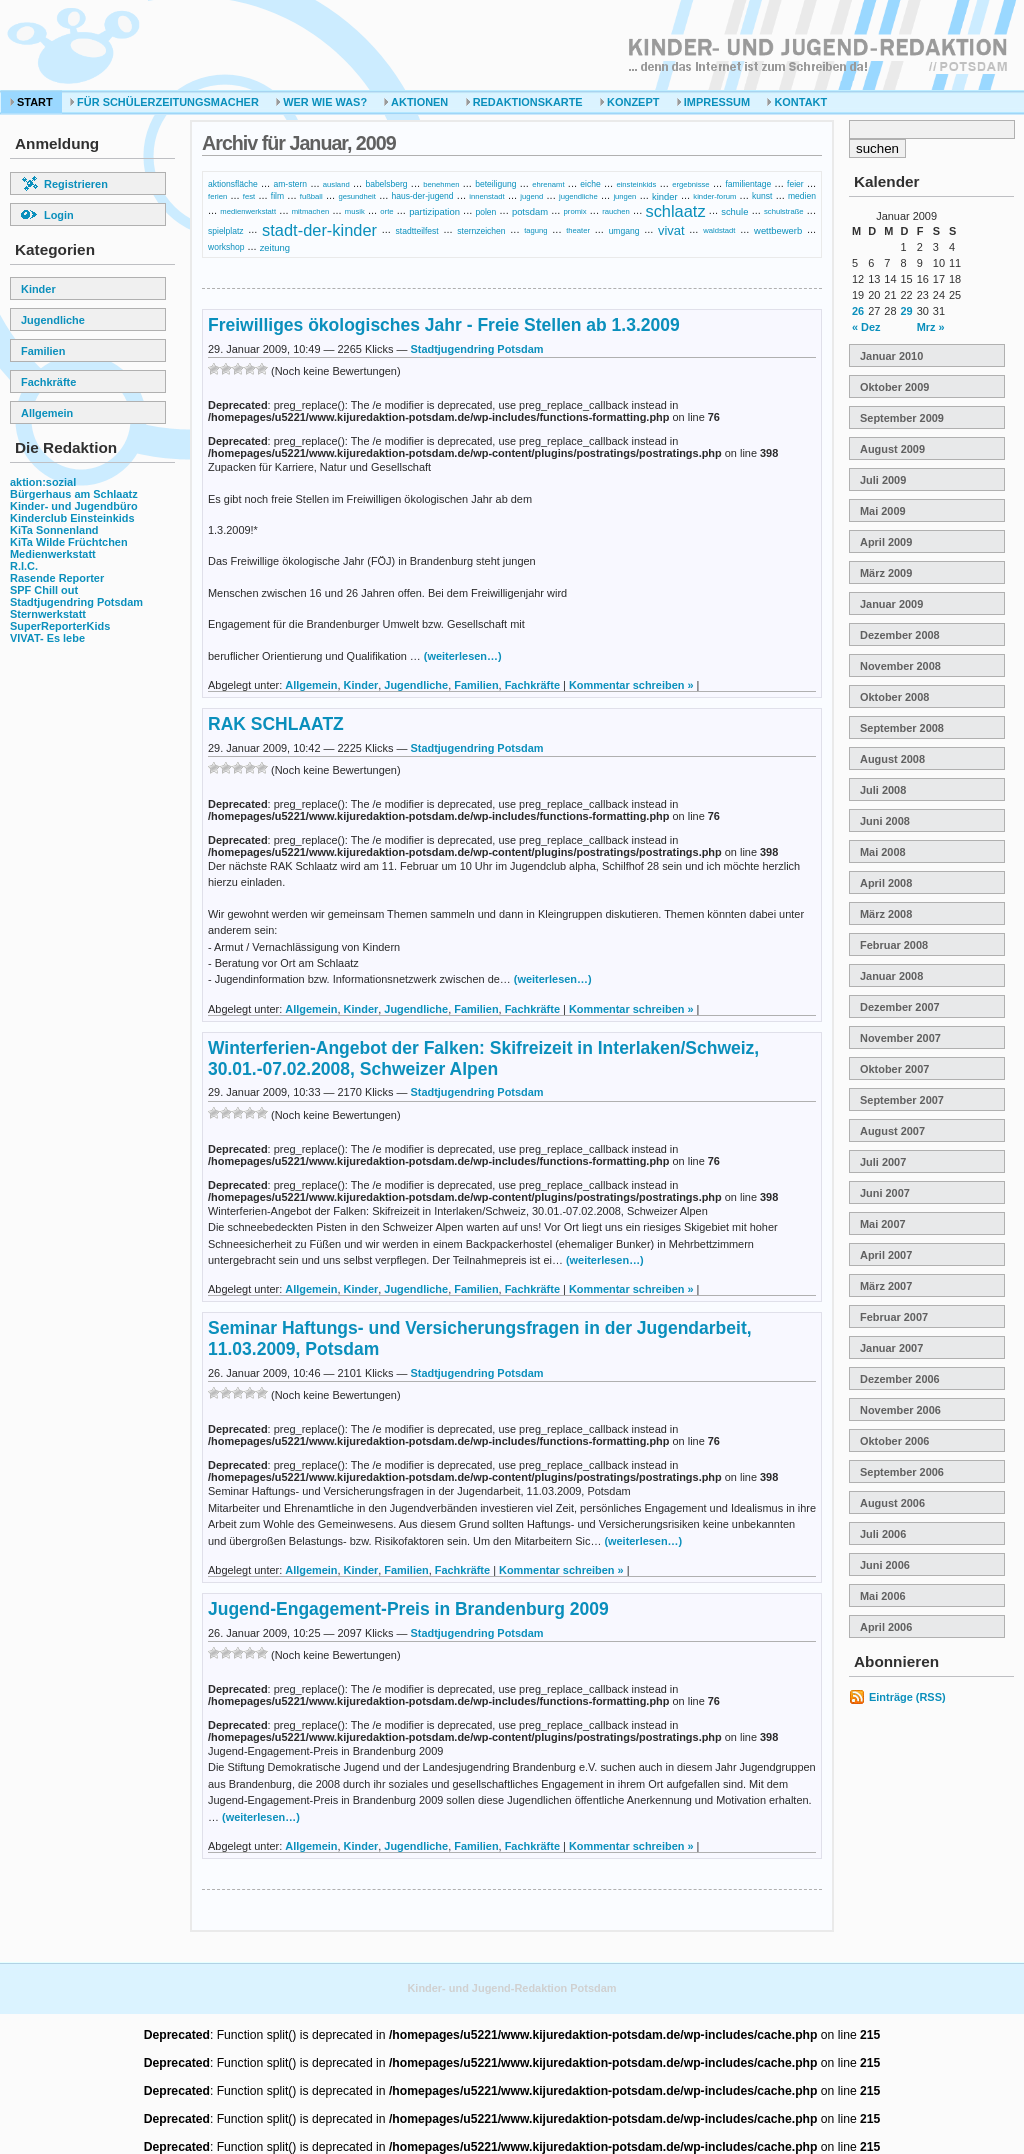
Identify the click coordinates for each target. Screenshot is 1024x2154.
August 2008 (892, 759)
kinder (665, 196)
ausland (336, 184)
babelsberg (386, 184)
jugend (531, 196)
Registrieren (64, 183)
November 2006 (900, 1410)
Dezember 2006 (900, 1379)
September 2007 (902, 1100)
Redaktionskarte (524, 102)
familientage (748, 184)
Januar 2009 (891, 604)
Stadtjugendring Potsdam (76, 602)
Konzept (629, 102)
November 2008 (900, 666)
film (277, 196)
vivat (671, 230)
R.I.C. (24, 566)
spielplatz (226, 230)
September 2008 (902, 728)
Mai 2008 (883, 852)
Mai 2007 (883, 1224)
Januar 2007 (891, 1348)
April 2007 (886, 1255)
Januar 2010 (891, 356)
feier (795, 184)
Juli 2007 (883, 1162)
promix (575, 211)
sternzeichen (481, 230)
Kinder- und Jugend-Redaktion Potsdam (511, 1988)
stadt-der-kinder (319, 230)
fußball (311, 196)
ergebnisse (690, 184)
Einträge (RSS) (907, 1697)
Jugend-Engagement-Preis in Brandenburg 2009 (408, 1609)
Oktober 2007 (894, 1069)
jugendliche (578, 196)
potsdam (530, 211)
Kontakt (797, 102)
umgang (624, 230)
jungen (624, 196)
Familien (43, 351)
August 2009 (892, 449)
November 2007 (900, 1038)
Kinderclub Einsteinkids (72, 518)
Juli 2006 (883, 1534)
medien (802, 196)
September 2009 (902, 418)
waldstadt (719, 230)
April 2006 (886, 1627)
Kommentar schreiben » (631, 685)
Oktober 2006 (894, 1441)
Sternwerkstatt (48, 614)
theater (578, 230)
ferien (217, 196)
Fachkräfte (48, 382)
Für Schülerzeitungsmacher (164, 102)
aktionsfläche (233, 184)
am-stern (290, 184)
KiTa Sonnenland (54, 530)
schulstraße (784, 211)
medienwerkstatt (248, 211)
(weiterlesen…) (463, 656)
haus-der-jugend (423, 196)
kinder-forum (714, 196)
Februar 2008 (894, 945)
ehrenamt (548, 184)
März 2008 (886, 914)
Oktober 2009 (894, 387)
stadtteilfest (417, 230)
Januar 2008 (891, 976)
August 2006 (892, 1503)
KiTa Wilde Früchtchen (69, 542)
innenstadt (486, 196)
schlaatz (675, 211)
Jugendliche (53, 320)
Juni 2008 (885, 821)
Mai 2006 (883, 1596)
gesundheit (356, 196)
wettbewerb (778, 230)
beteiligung (495, 184)
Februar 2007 (894, 1317)
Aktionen (416, 102)
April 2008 (886, 883)
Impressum (713, 102)
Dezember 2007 (900, 1007)
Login (47, 215)
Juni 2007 (885, 1193)
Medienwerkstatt (53, 554)
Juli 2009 (883, 480)
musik (355, 211)
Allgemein (47, 413)
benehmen (441, 184)
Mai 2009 (883, 511)
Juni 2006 (885, 1565)
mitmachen (310, 211)
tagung (535, 230)
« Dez (866, 327)
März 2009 (886, 573)
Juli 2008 (883, 790)
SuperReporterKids (60, 626)
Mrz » (931, 327)
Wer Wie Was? (321, 102)
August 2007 (892, 1131)
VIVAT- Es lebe (47, 638)
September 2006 (902, 1472)
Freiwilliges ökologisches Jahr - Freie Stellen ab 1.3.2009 (444, 325)
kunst (762, 196)
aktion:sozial (43, 482)
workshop (226, 247)
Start (31, 102)
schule (734, 211)
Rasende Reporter (57, 578)
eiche (590, 184)
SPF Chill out (44, 590)
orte (386, 211)
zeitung (275, 246)
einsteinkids (636, 184)
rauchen (616, 211)
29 (907, 311)
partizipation (434, 211)
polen (485, 211)
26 (858, 311)
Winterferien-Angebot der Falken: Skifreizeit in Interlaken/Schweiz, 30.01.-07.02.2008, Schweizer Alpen (483, 1058)
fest (249, 196)
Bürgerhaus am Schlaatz (74, 494)
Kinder (38, 289)
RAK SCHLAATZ (276, 724)
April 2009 (886, 542)
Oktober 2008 (894, 697)
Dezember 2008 (900, 635)
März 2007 (886, 1286)
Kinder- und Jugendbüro (74, 506)
